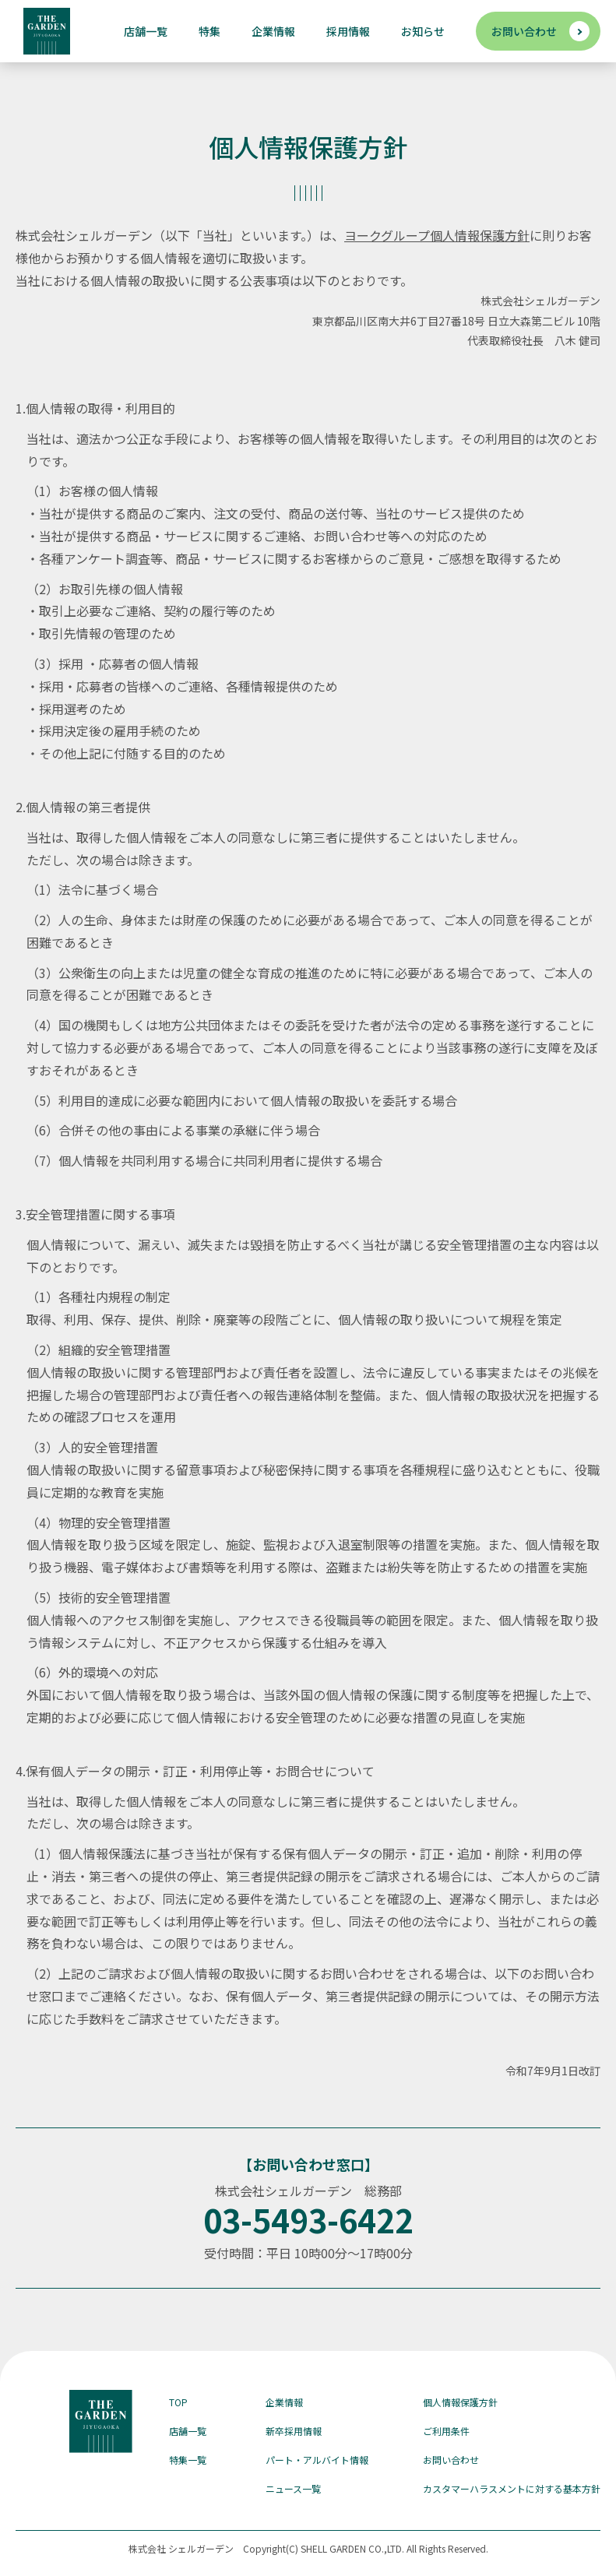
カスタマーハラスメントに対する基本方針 (511, 2488)
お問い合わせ (524, 31)
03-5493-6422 (308, 2219)
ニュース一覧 (293, 2488)
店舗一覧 (145, 31)
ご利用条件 (446, 2430)
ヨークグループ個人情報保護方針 (437, 235)
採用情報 (348, 31)
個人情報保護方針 (460, 2402)
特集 (209, 31)
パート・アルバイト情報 (317, 2459)
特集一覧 (187, 2459)
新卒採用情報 (294, 2430)
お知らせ (423, 31)
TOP (178, 2402)
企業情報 (273, 31)
